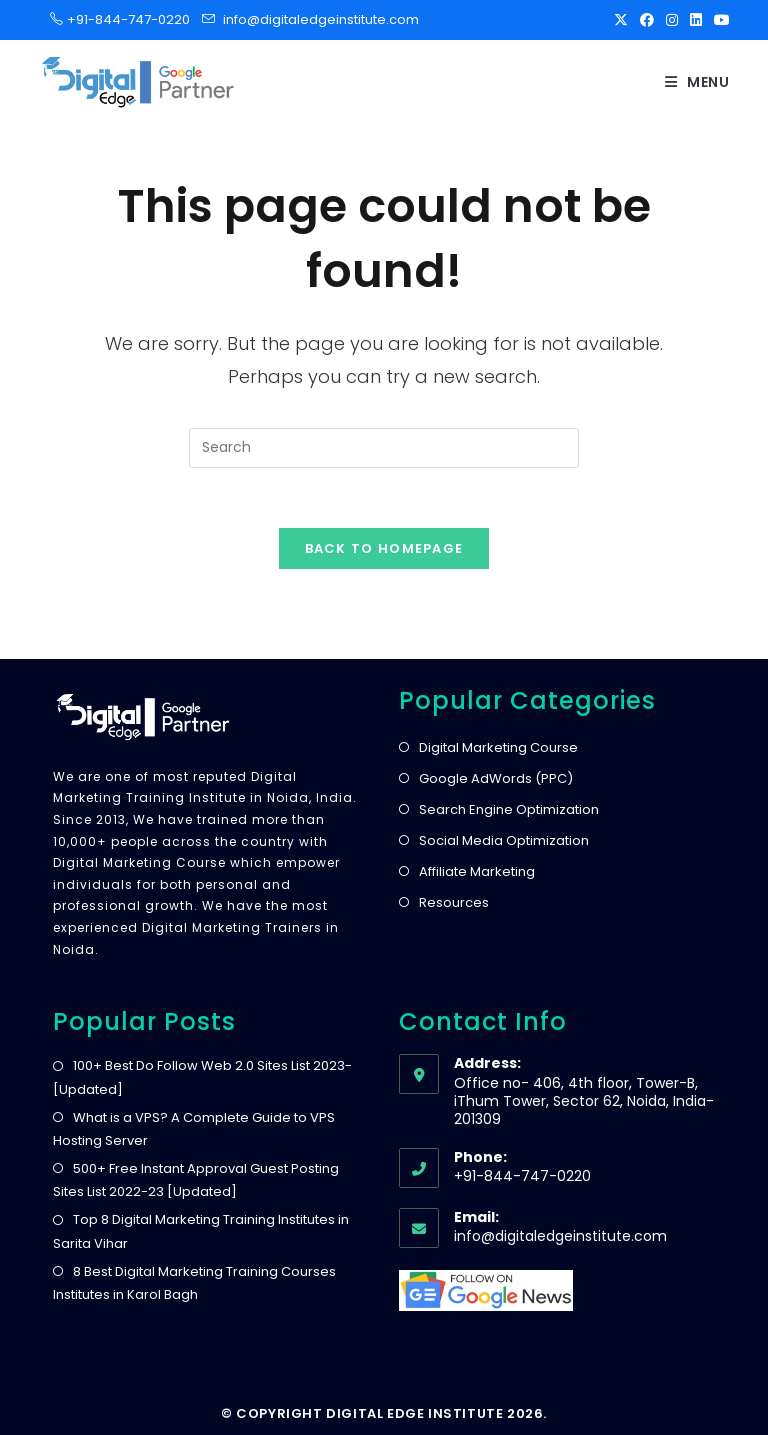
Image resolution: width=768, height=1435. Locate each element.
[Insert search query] (384, 448)
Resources (454, 902)
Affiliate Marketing (477, 871)
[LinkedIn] (696, 20)
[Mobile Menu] (697, 82)
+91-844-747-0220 (122, 19)
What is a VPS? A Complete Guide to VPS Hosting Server (194, 1129)
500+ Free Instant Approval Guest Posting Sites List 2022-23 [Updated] (196, 1180)
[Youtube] (719, 20)
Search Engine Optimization (509, 809)
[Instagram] (672, 20)
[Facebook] (647, 20)
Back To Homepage (384, 548)
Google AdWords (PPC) (496, 778)
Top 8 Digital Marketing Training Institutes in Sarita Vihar (201, 1231)
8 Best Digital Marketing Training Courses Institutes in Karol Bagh (194, 1283)
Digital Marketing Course (498, 747)
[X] (621, 20)
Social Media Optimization (504, 840)
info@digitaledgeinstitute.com (321, 19)
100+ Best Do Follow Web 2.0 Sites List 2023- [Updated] (202, 1077)
